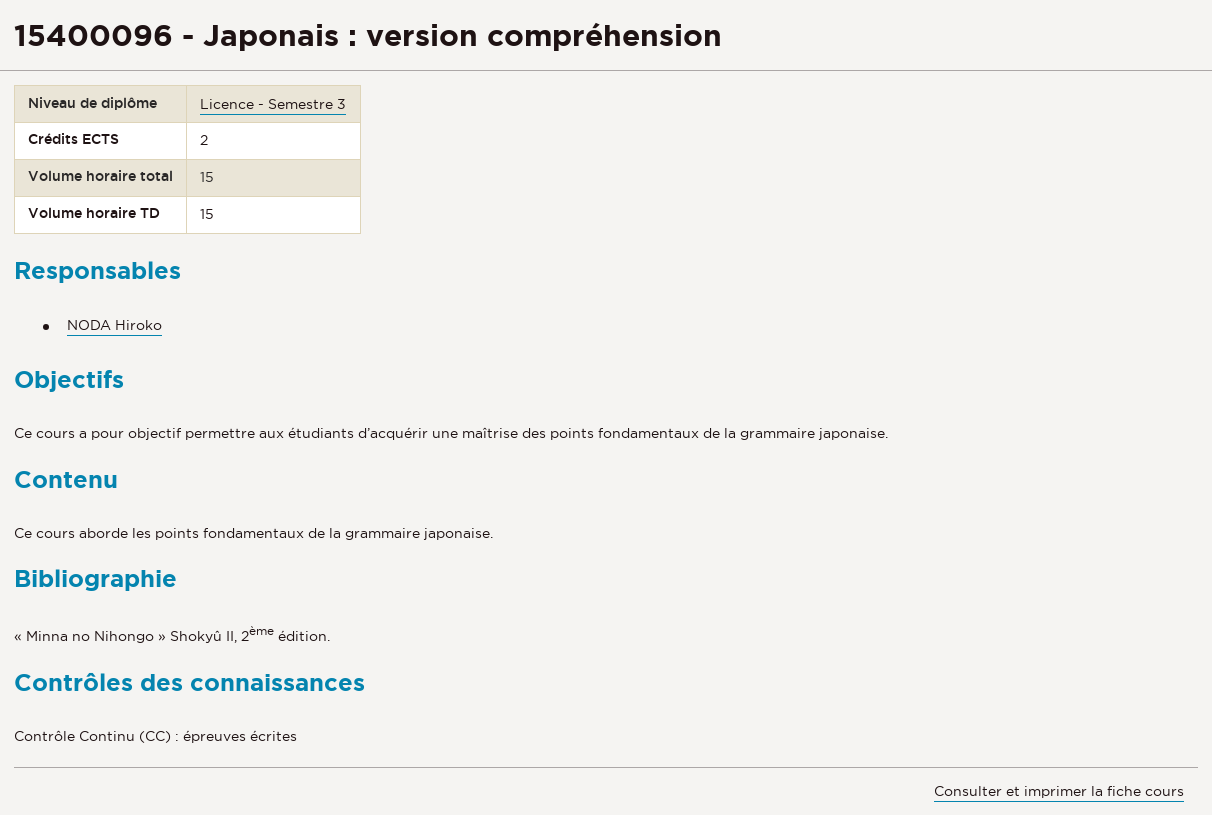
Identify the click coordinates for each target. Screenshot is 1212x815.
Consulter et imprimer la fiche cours (1059, 791)
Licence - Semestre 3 (273, 104)
